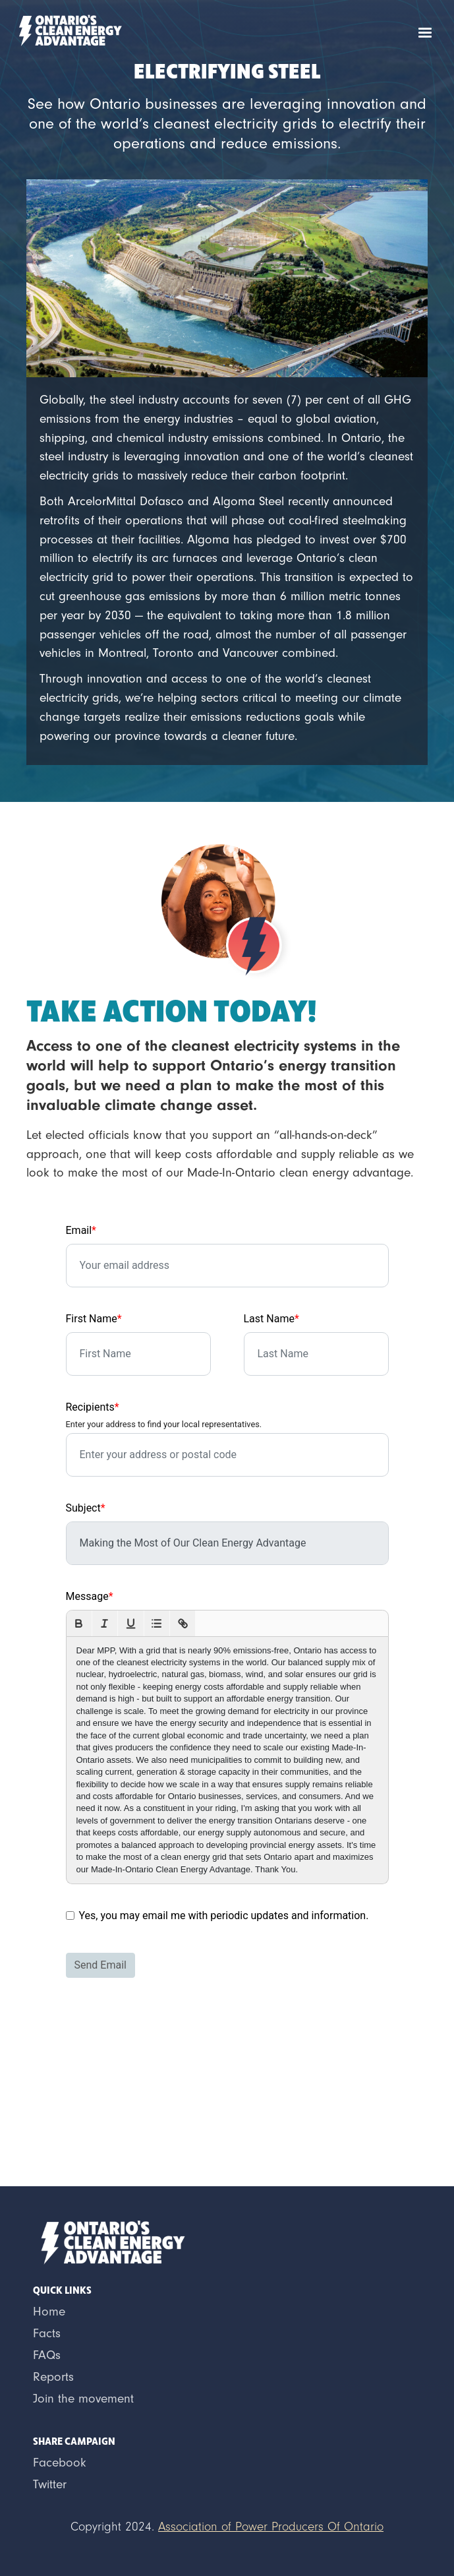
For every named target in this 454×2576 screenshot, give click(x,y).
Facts (47, 2333)
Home (49, 2311)
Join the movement (83, 2398)
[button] (425, 33)
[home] (67, 29)
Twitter (50, 2484)
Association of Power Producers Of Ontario (270, 2527)
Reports (53, 2377)
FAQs (47, 2355)
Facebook (59, 2462)
